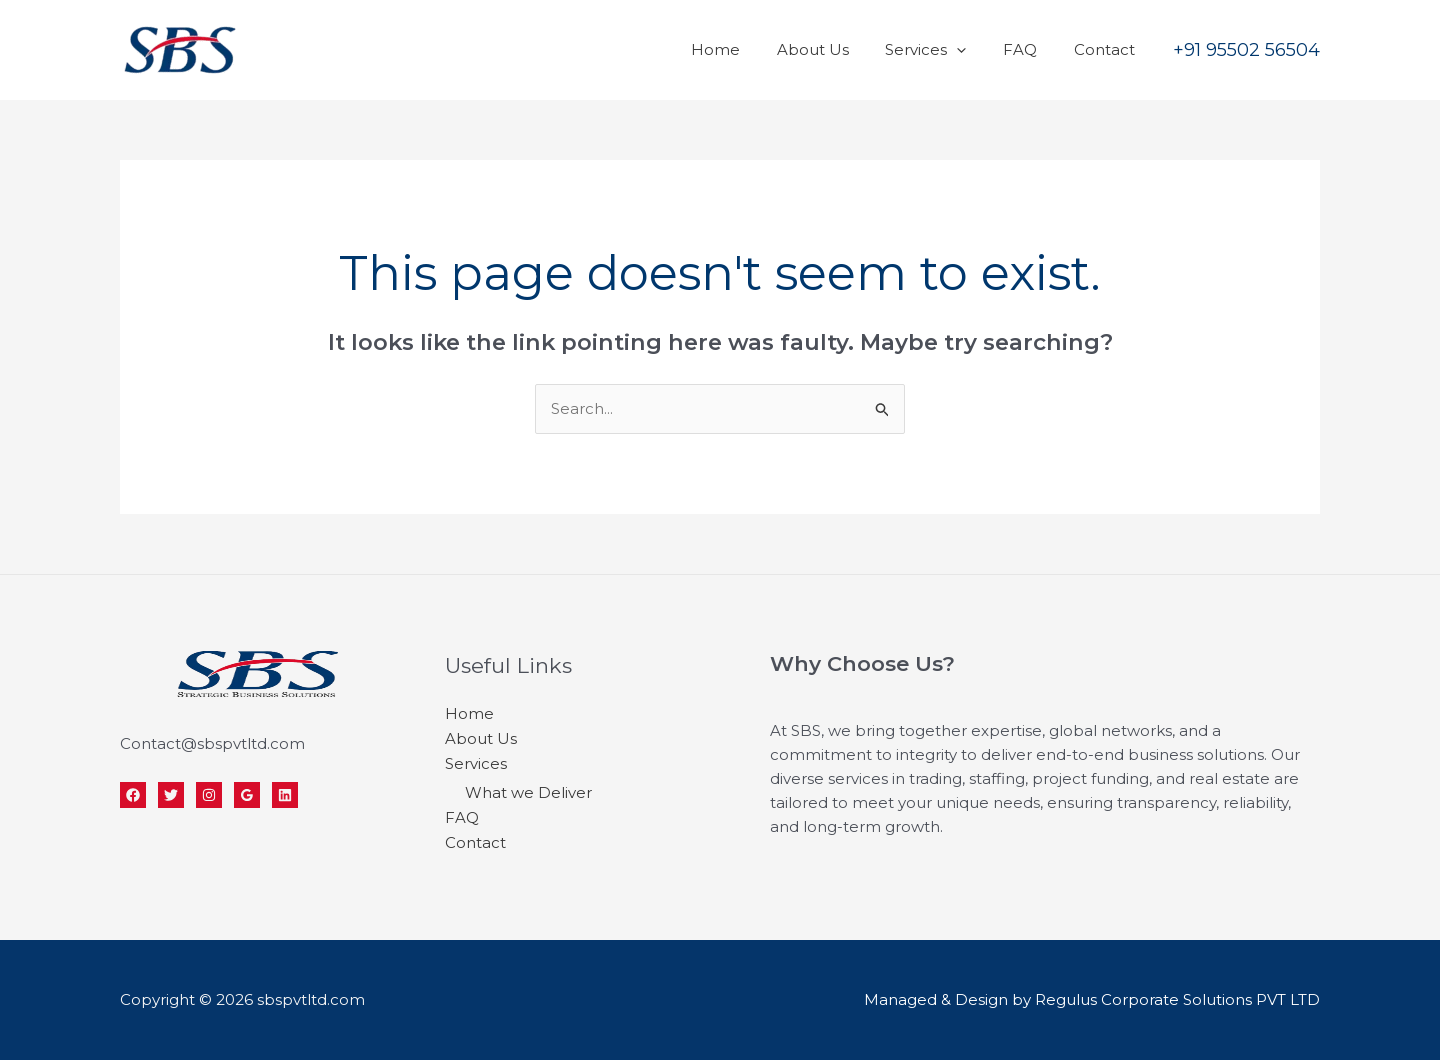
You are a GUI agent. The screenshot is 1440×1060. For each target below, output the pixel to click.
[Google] (247, 795)
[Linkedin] (285, 795)
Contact (1107, 49)
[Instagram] (209, 795)
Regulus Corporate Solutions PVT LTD (1177, 999)
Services (942, 49)
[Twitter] (171, 795)
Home (745, 49)
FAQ (1030, 49)
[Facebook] (133, 795)
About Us (836, 49)
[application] (973, 49)
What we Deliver (528, 789)
